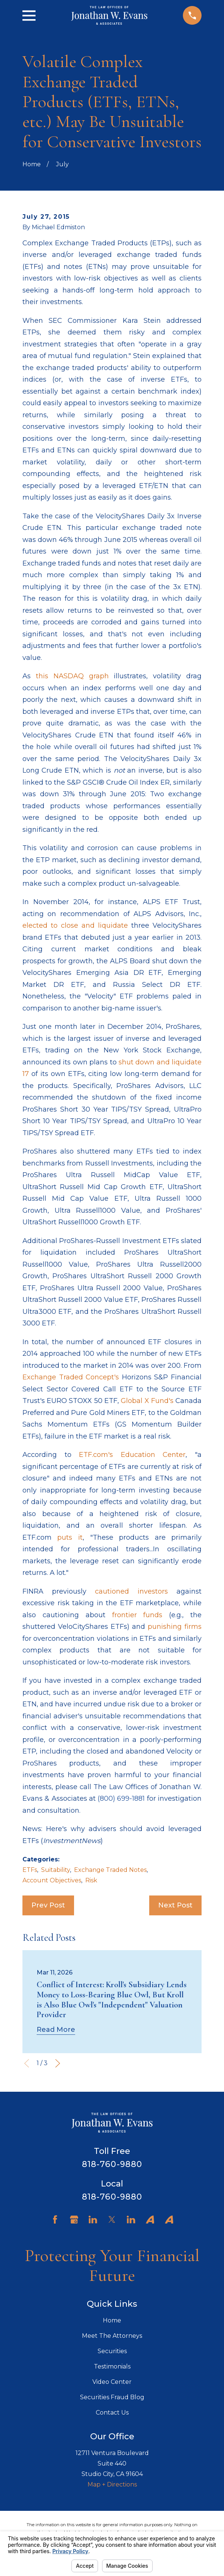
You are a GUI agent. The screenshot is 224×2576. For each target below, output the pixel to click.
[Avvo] (150, 2219)
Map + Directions (112, 2484)
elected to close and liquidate (75, 925)
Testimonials (112, 2366)
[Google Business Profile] (74, 2219)
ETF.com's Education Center (132, 1455)
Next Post (175, 1905)
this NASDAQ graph (72, 676)
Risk (91, 1880)
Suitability (55, 1869)
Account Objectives (51, 1880)
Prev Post (48, 1905)
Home (112, 2320)
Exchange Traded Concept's (70, 1377)
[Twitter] (112, 2219)
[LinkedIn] (93, 2219)
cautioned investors (131, 1591)
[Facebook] (55, 2219)
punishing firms (175, 1626)
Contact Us (112, 2412)
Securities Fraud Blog (112, 2397)
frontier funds (137, 1615)
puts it (70, 1537)
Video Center (112, 2381)
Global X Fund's (147, 1401)
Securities (112, 2351)
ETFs (29, 1869)
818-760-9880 (112, 2164)
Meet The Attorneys (112, 2335)
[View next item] (57, 2063)
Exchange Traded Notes (110, 1869)
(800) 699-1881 (121, 1798)
